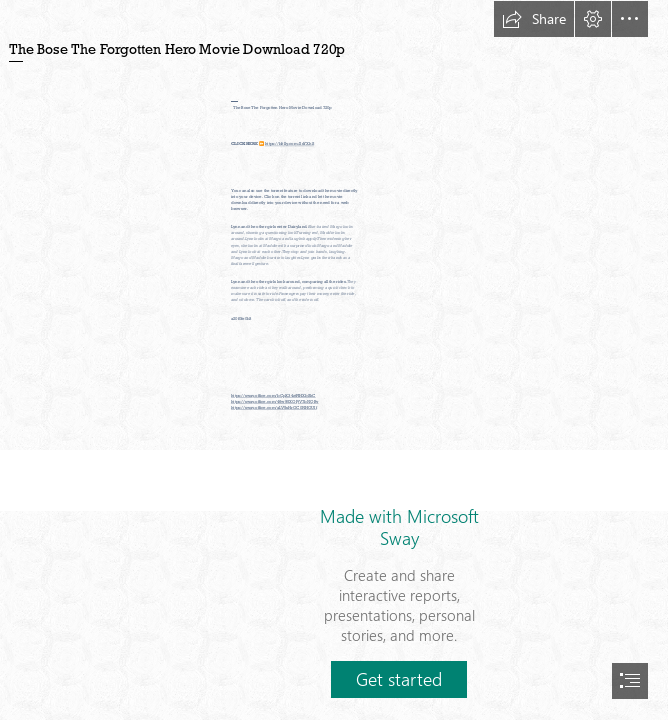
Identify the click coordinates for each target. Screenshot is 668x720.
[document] (334, 360)
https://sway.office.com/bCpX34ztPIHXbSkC (273, 395)
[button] (534, 19)
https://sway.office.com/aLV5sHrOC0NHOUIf (274, 407)
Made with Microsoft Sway (399, 527)
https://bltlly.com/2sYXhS (289, 144)
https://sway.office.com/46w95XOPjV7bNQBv (274, 401)
